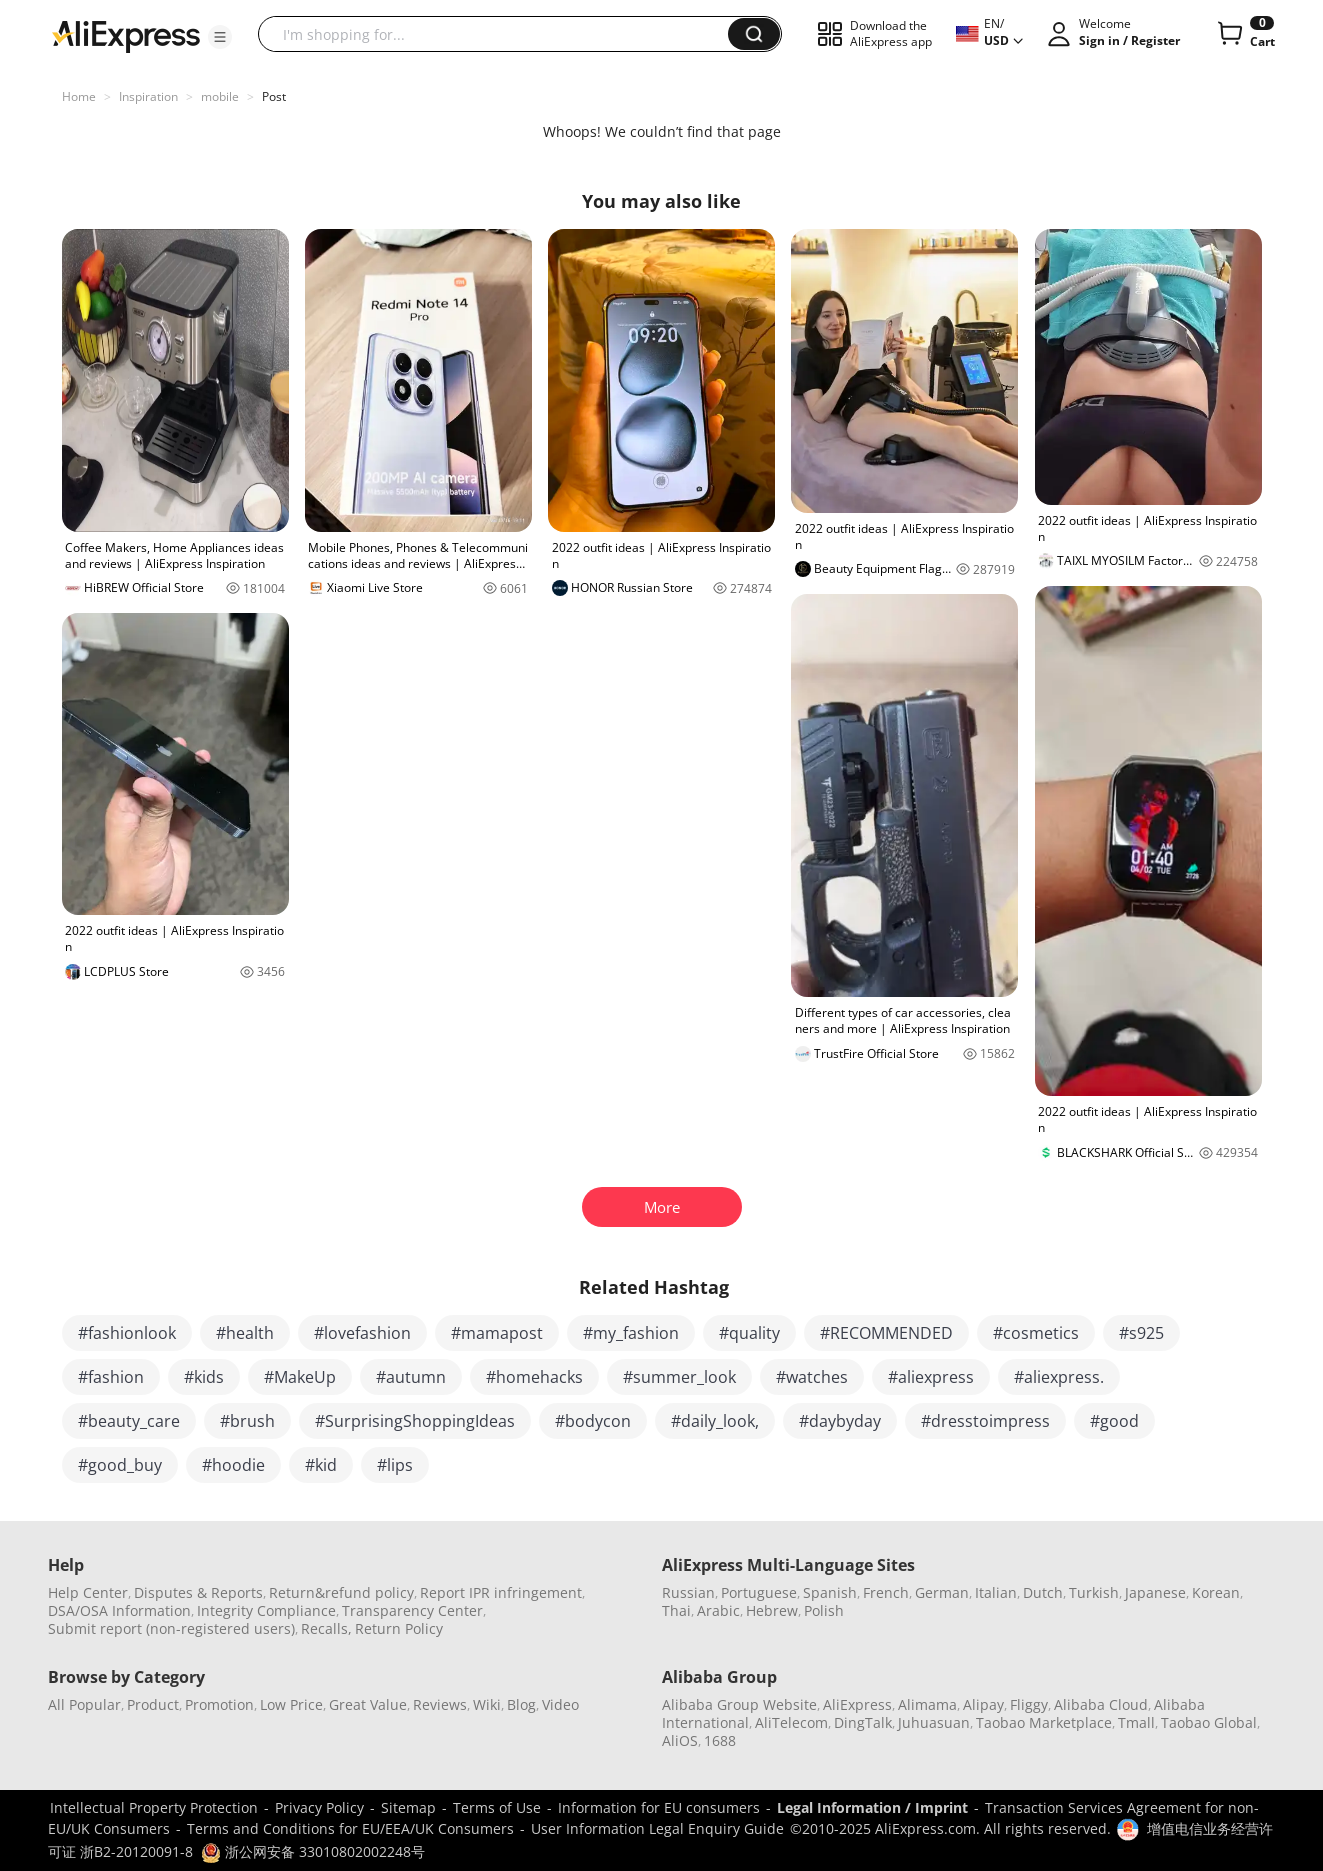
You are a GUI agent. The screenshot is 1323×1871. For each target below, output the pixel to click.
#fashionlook (127, 1333)
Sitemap (408, 1807)
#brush (247, 1421)
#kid (321, 1465)
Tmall (1136, 1722)
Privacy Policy (319, 1807)
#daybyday (840, 1421)
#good (1114, 1421)
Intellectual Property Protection (154, 1807)
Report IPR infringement (501, 1592)
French (886, 1592)
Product (153, 1704)
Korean (1216, 1592)
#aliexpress (931, 1377)
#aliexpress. (1059, 1377)
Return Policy (399, 1628)
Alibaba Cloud (1101, 1704)
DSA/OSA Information (119, 1610)
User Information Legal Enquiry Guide (657, 1828)
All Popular (84, 1704)
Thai (676, 1610)
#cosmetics (1036, 1333)
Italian (996, 1592)
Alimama (927, 1704)
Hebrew (772, 1610)
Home (79, 96)
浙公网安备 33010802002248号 (313, 1851)
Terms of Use (497, 1807)
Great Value (368, 1704)
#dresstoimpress (985, 1421)
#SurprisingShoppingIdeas (415, 1421)
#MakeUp (300, 1377)
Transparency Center (412, 1610)
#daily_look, (715, 1421)
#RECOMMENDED (886, 1333)
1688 (720, 1740)
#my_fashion (631, 1333)
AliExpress (857, 1704)
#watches (812, 1377)
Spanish (830, 1592)
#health (245, 1333)
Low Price (291, 1704)
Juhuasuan (934, 1722)
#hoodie (233, 1465)
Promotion (219, 1704)
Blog (521, 1704)
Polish (824, 1610)
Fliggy (1029, 1704)
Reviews (440, 1704)
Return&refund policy (341, 1592)
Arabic (718, 1610)
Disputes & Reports (198, 1592)
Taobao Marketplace (1044, 1722)
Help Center (88, 1592)
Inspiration (148, 96)
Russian (688, 1592)
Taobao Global (1209, 1722)
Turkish (1094, 1592)
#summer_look (679, 1377)
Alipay (983, 1704)
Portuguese (759, 1592)
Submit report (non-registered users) (171, 1628)
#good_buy (120, 1465)
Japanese (1155, 1592)
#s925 (1141, 1333)
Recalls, (326, 1628)
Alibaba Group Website (739, 1704)
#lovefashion (362, 1333)
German (942, 1592)
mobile (220, 96)
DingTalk (863, 1722)
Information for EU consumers (659, 1807)
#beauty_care (129, 1421)
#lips (395, 1465)
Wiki (487, 1704)
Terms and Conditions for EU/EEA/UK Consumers (350, 1828)
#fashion (111, 1377)
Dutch (1043, 1592)
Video (560, 1704)
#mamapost (497, 1333)
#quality (749, 1333)
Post (274, 96)
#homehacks (534, 1377)
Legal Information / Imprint (872, 1807)
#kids (204, 1377)
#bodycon (593, 1421)
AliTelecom (791, 1722)
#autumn (411, 1377)
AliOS (680, 1740)
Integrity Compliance (266, 1610)
